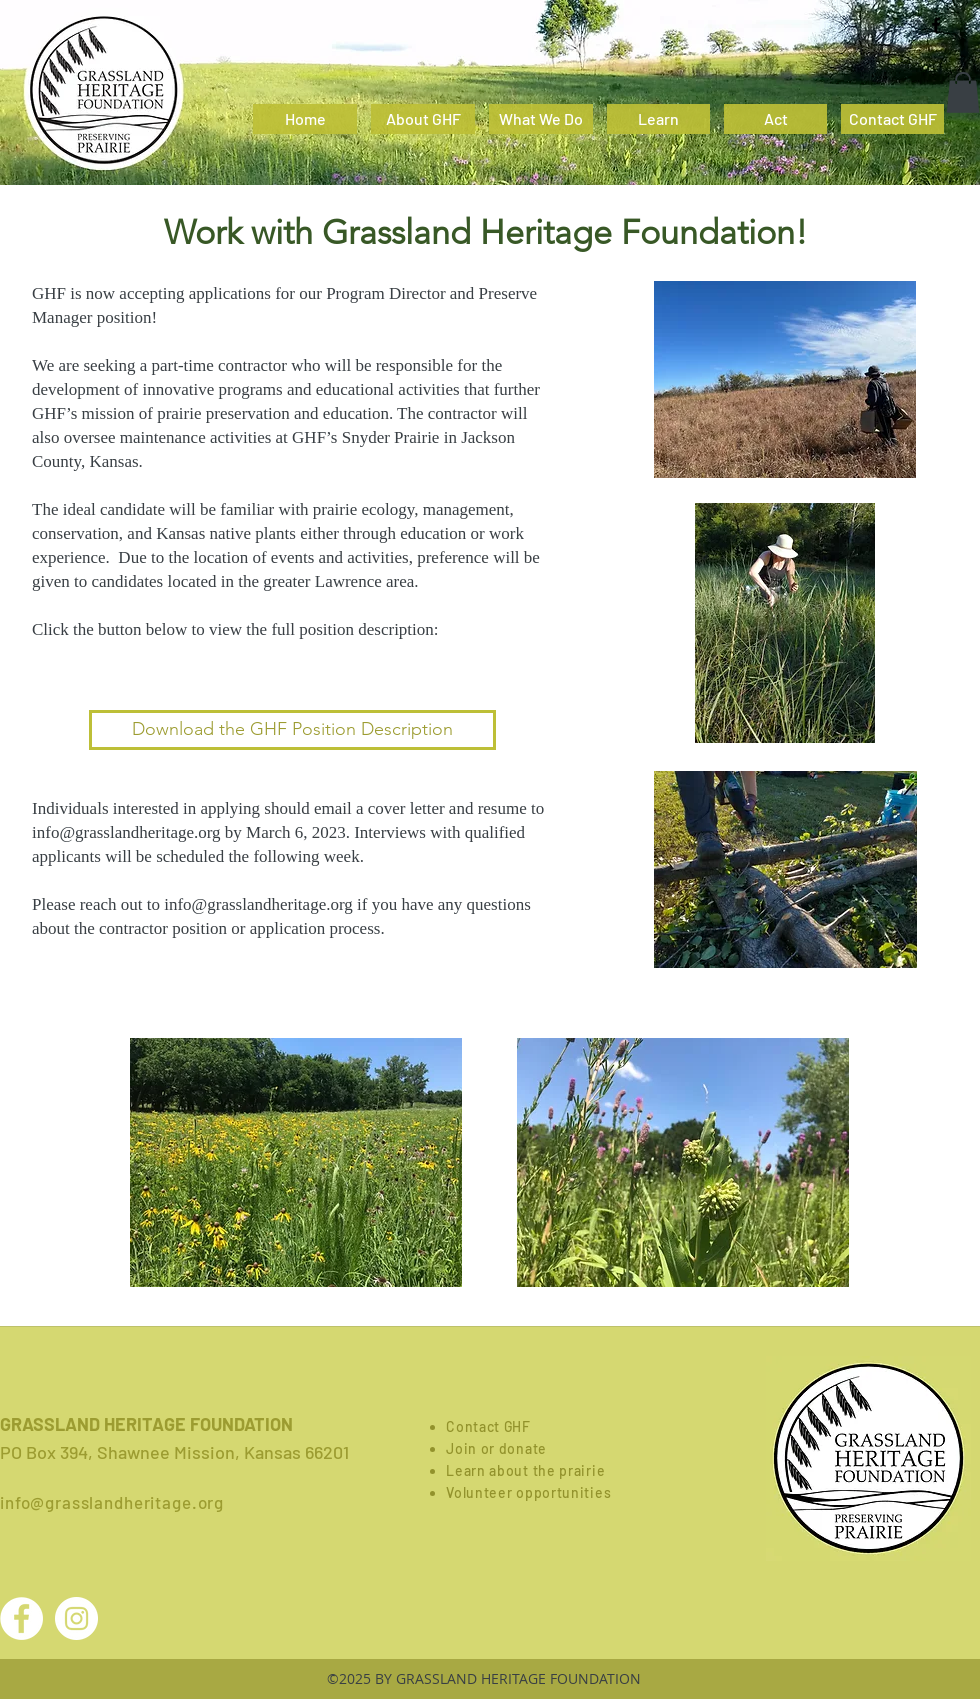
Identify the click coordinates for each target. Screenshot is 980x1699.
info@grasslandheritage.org (126, 832)
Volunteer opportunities (528, 1492)
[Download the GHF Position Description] (292, 730)
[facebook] (936, 25)
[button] (963, 92)
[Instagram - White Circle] (76, 1618)
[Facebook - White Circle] (21, 1618)
